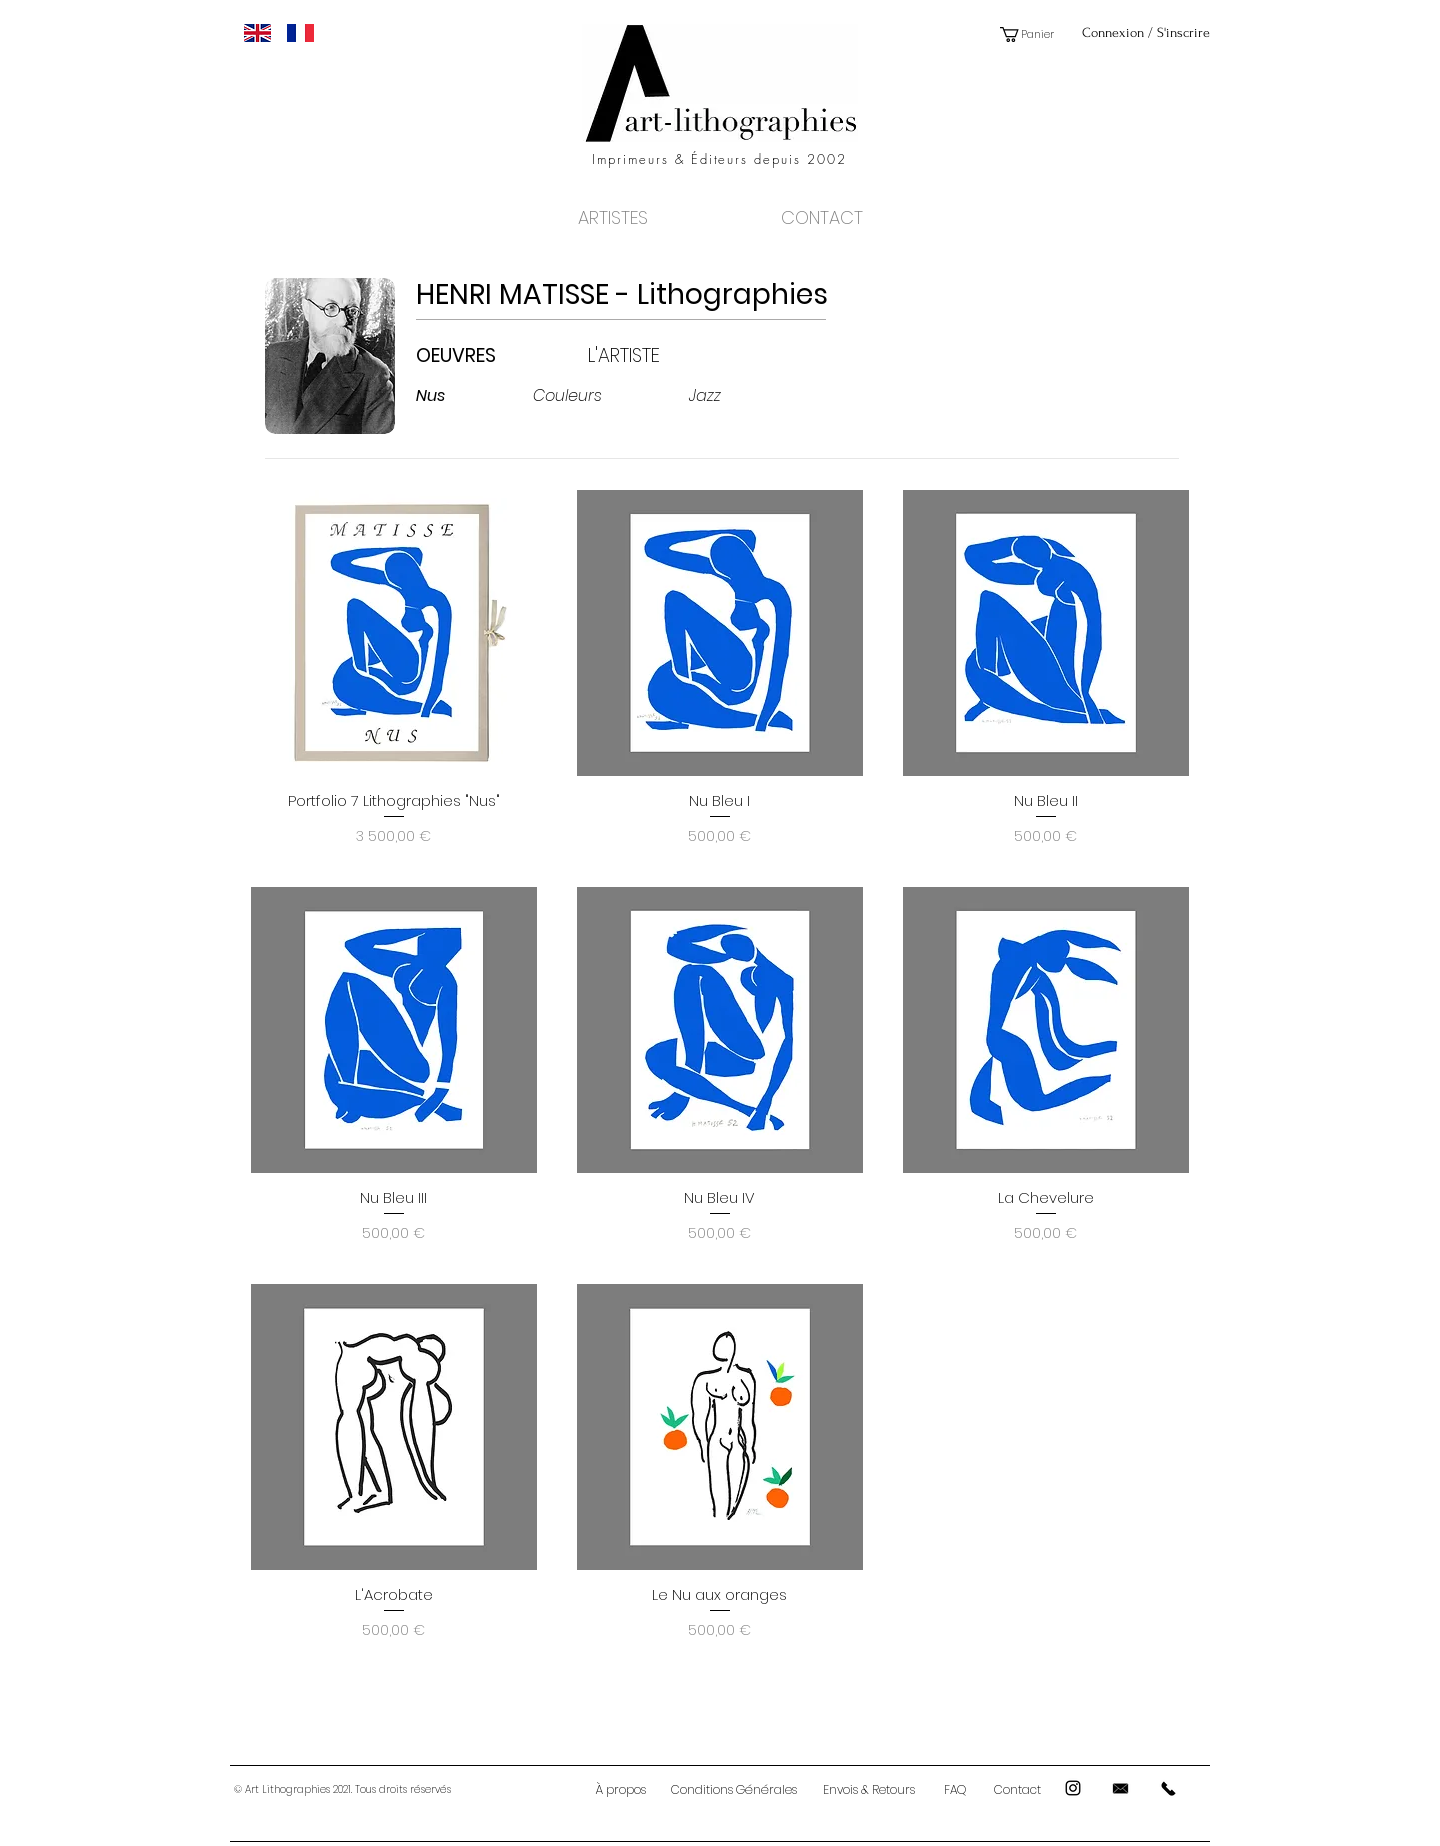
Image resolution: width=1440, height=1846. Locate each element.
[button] (1034, 34)
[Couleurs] (591, 396)
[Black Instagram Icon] (1073, 1788)
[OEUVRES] (482, 356)
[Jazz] (747, 396)
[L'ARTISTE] (654, 356)
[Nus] (474, 396)
